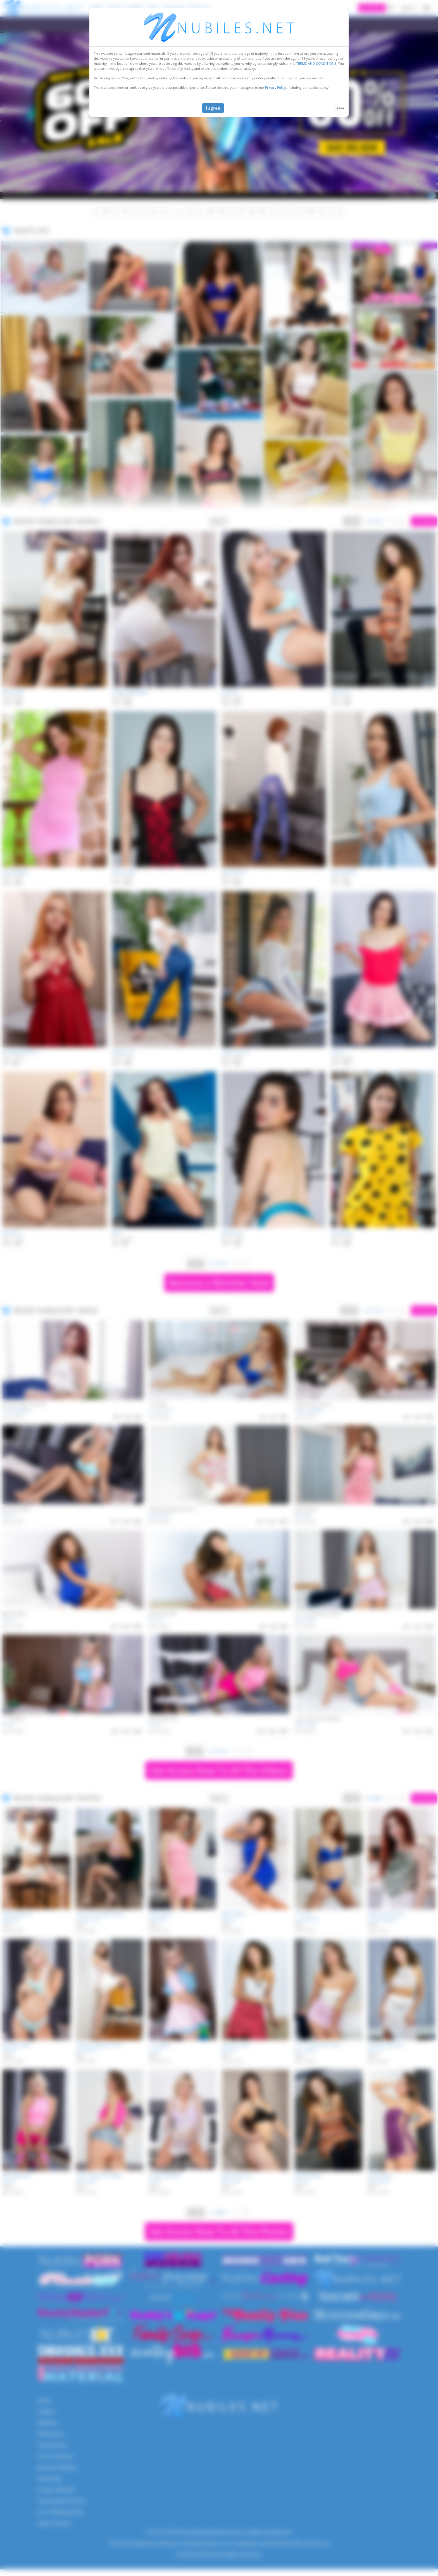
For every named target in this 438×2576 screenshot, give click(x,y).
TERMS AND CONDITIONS (316, 63)
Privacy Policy (275, 87)
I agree (213, 108)
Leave (339, 108)
